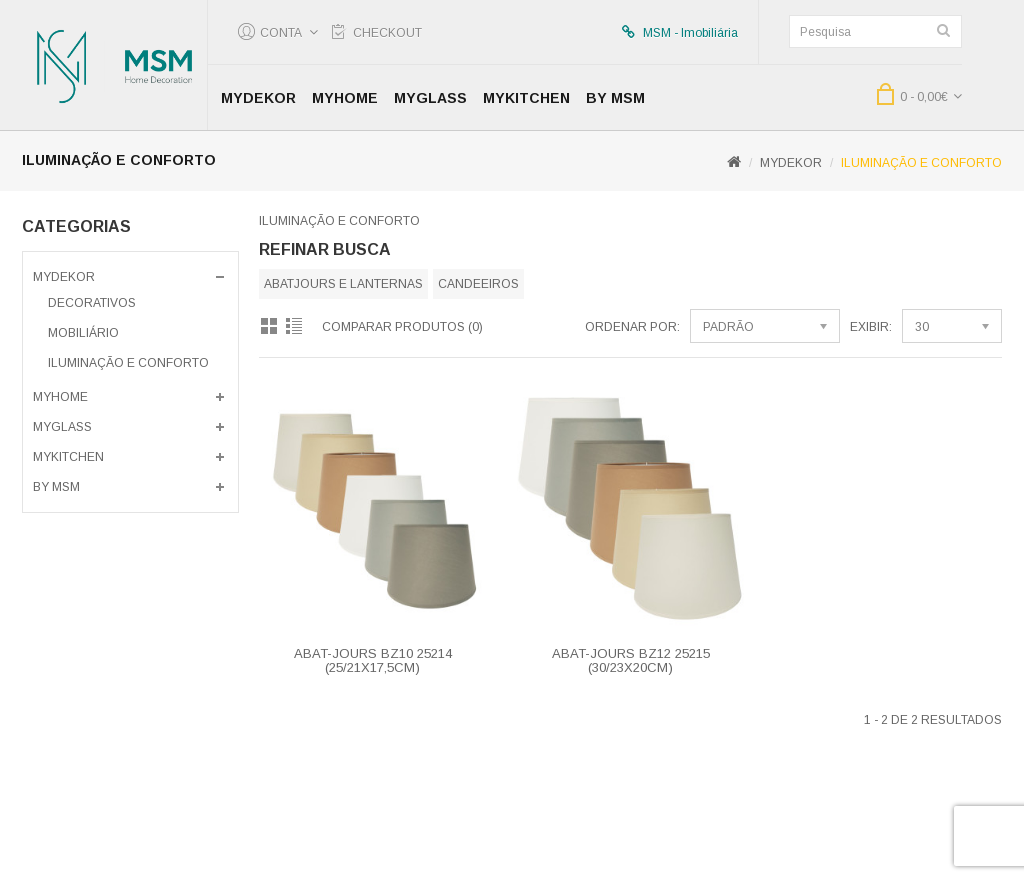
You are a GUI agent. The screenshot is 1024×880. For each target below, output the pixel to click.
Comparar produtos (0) (402, 327)
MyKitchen (526, 98)
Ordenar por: (632, 327)
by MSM (615, 98)
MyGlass (430, 98)
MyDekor (258, 98)
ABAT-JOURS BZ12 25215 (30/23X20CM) (631, 660)
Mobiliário (83, 333)
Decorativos (92, 303)
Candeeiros (478, 284)
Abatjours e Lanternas (343, 284)
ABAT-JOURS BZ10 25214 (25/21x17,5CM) (373, 660)
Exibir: (871, 327)
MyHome (345, 98)
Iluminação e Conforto (921, 163)
